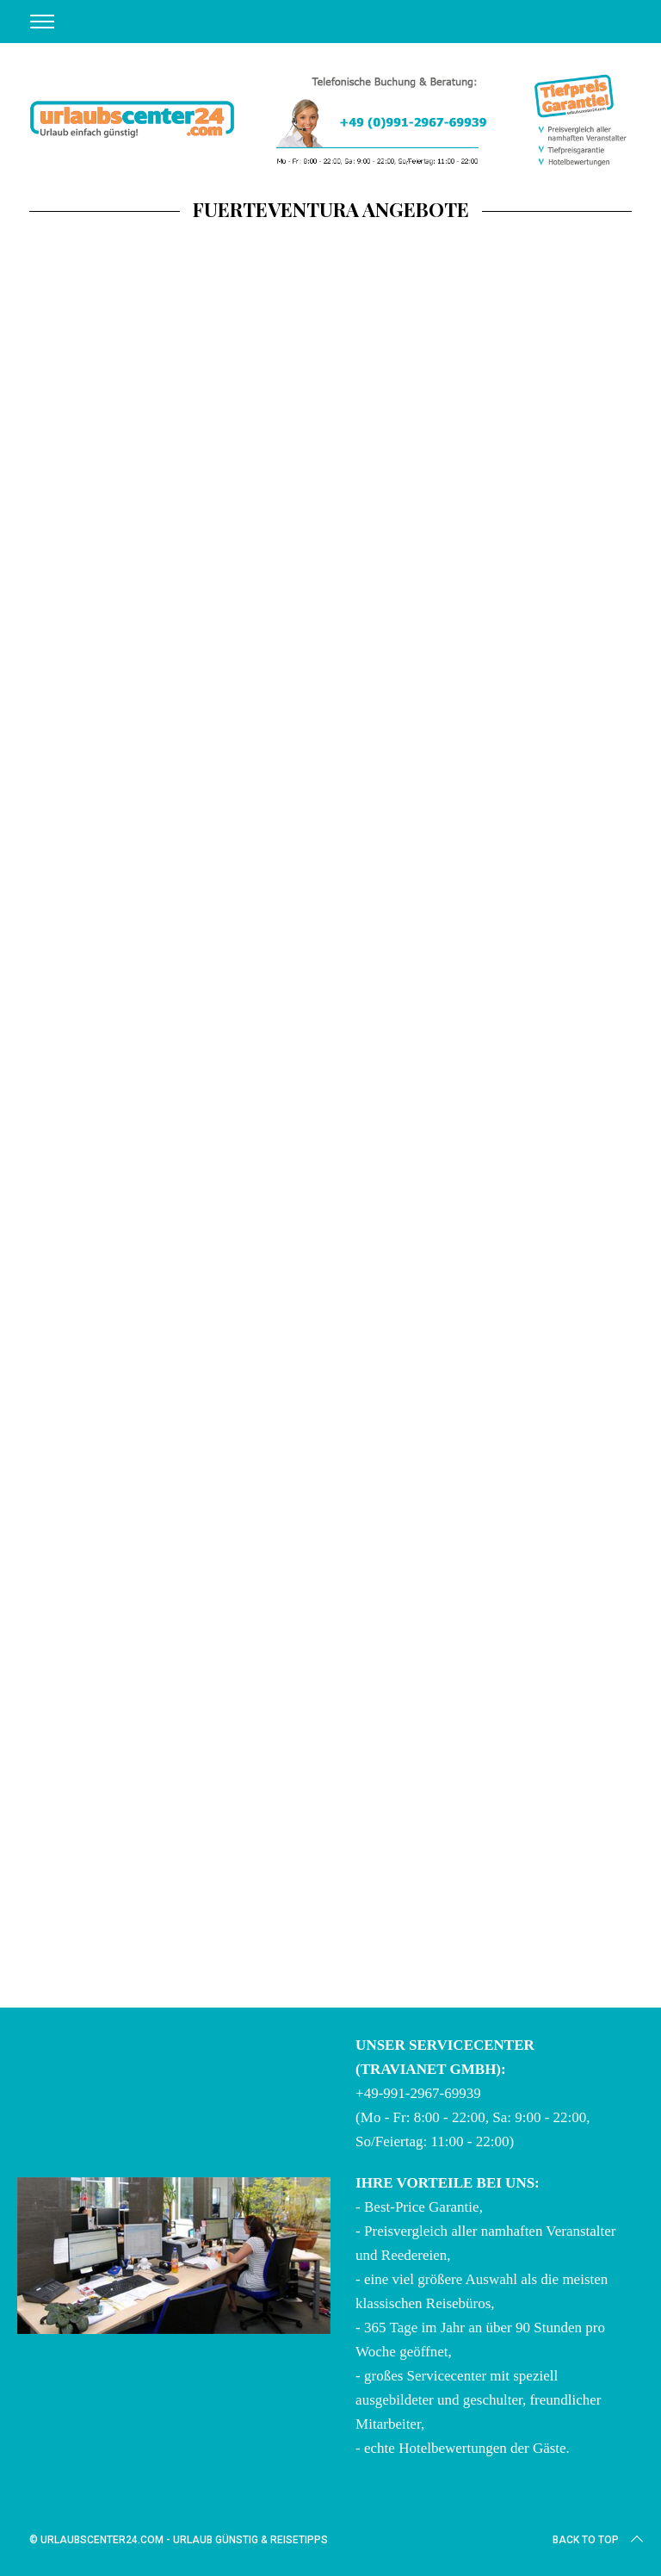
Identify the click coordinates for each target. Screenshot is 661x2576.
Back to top (599, 2539)
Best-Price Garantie (421, 2207)
